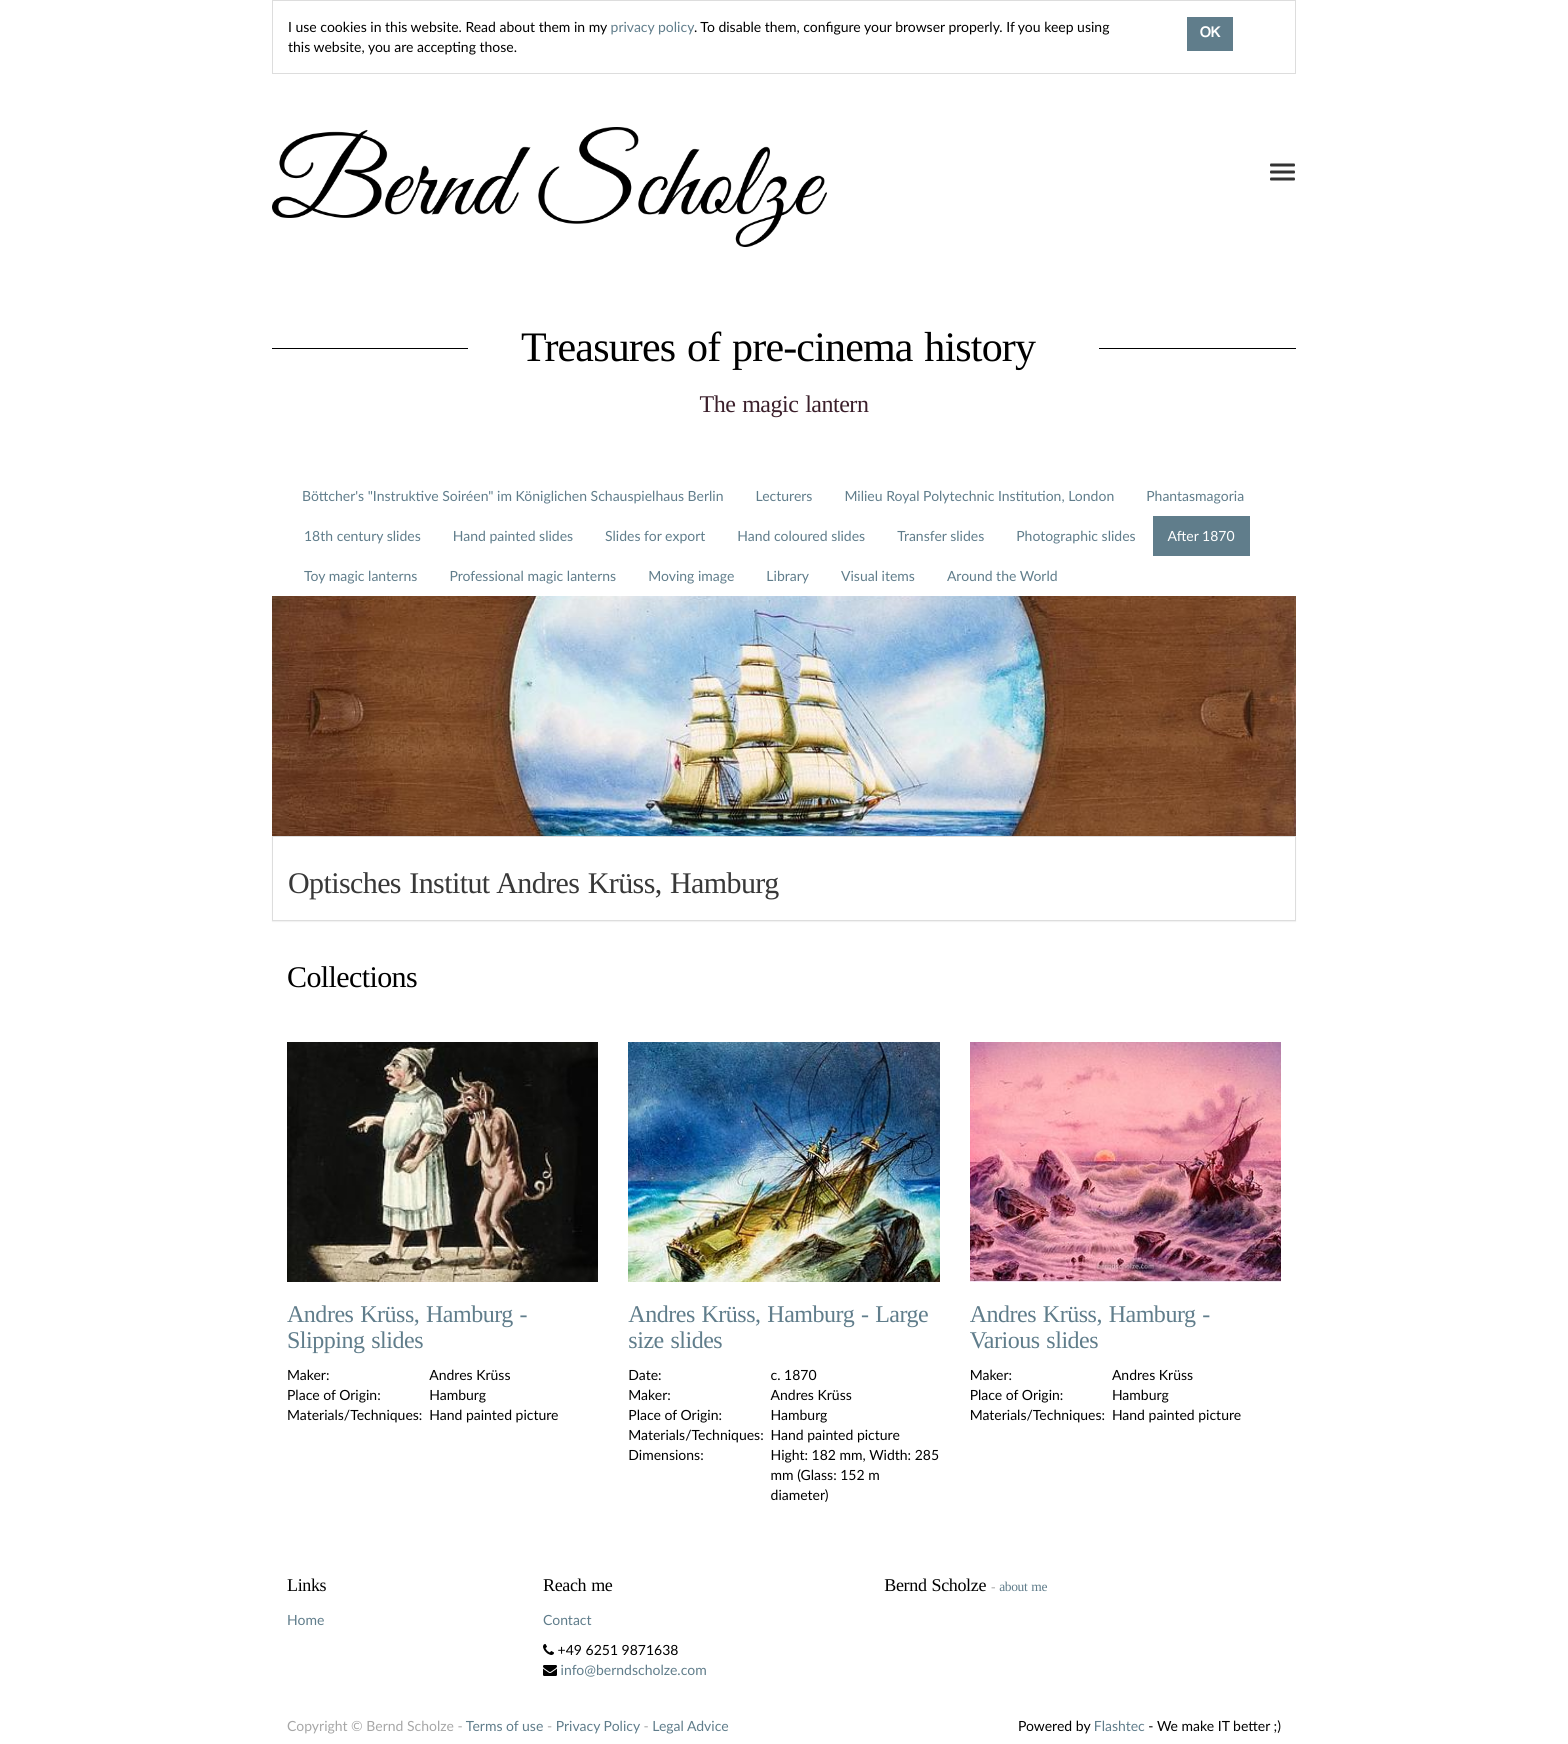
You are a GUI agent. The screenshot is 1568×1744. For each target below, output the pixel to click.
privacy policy (652, 26)
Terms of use (504, 1725)
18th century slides (362, 535)
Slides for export (655, 535)
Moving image (691, 575)
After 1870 (1201, 535)
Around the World (1002, 575)
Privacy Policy (598, 1725)
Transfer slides (940, 535)
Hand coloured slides (801, 535)
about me (1023, 1586)
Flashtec (1119, 1725)
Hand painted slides (513, 535)
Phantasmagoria (1195, 495)
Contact (567, 1619)
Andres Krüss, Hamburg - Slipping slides (407, 1328)
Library (787, 575)
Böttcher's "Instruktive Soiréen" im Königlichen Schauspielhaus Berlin (513, 495)
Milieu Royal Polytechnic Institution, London (979, 495)
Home (305, 1619)
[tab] (784, 878)
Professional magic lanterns (532, 575)
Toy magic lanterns (360, 575)
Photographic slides (1075, 535)
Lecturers (784, 495)
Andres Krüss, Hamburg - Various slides (1090, 1328)
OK (1210, 34)
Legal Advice (690, 1725)
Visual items (878, 575)
